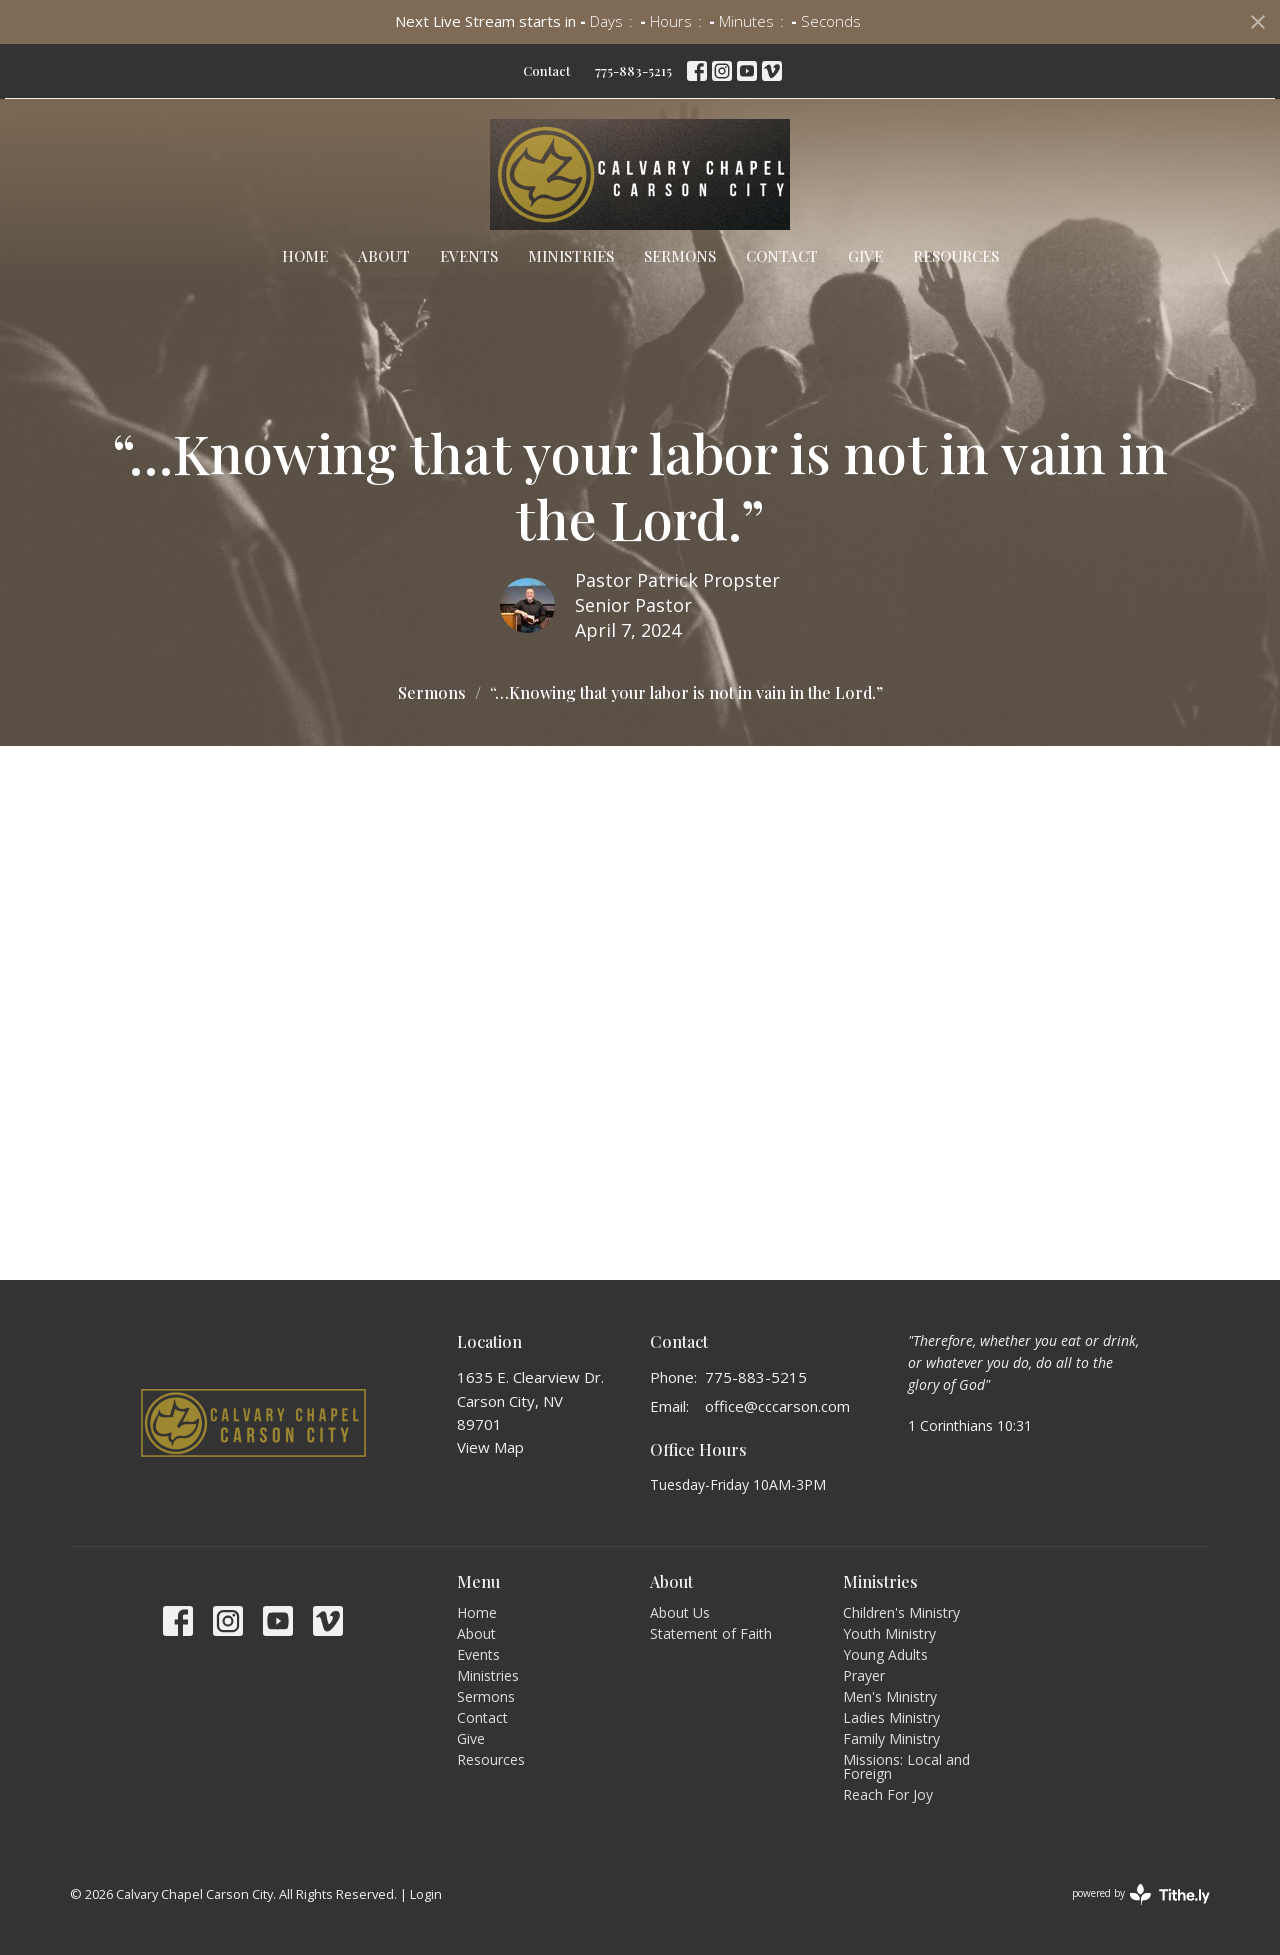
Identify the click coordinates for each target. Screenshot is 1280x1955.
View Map (490, 1447)
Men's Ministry (890, 1696)
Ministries (571, 256)
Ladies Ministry (891, 1717)
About (384, 256)
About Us (680, 1612)
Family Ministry (891, 1738)
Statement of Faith (711, 1633)
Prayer (864, 1675)
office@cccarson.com (777, 1406)
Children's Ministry (901, 1612)
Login (426, 1894)
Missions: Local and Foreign (906, 1766)
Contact (546, 70)
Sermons (680, 256)
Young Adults (885, 1654)
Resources (956, 256)
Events (469, 256)
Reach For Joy (888, 1794)
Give (865, 256)
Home (305, 256)
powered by (1141, 1894)
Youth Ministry (889, 1633)
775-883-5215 (633, 70)
